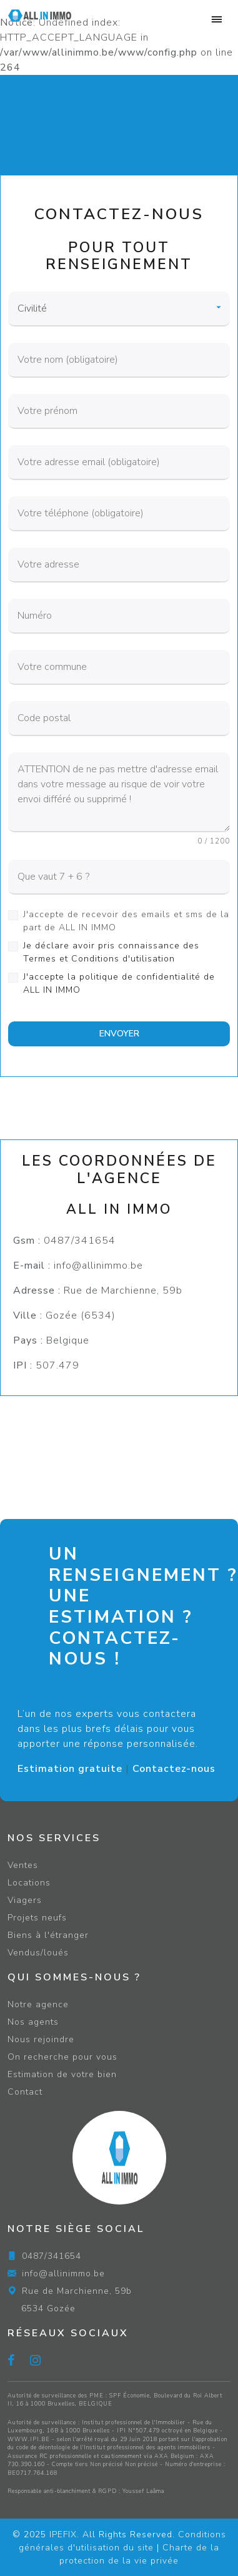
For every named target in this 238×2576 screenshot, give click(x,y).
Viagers (24, 1900)
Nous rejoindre (40, 2039)
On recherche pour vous (62, 2057)
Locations (29, 1883)
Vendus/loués (38, 1953)
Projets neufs (37, 1918)
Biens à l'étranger (48, 1935)
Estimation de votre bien (62, 2074)
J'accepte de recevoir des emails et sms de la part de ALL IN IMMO (126, 920)
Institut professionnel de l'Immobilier (134, 2422)
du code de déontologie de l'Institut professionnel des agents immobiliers (109, 2447)
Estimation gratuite (69, 1769)
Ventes (22, 1865)
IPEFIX (63, 2534)
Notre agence (38, 2004)
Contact (24, 2092)
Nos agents (33, 2022)
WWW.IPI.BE (28, 2439)
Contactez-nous (174, 1769)
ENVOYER (119, 1034)
